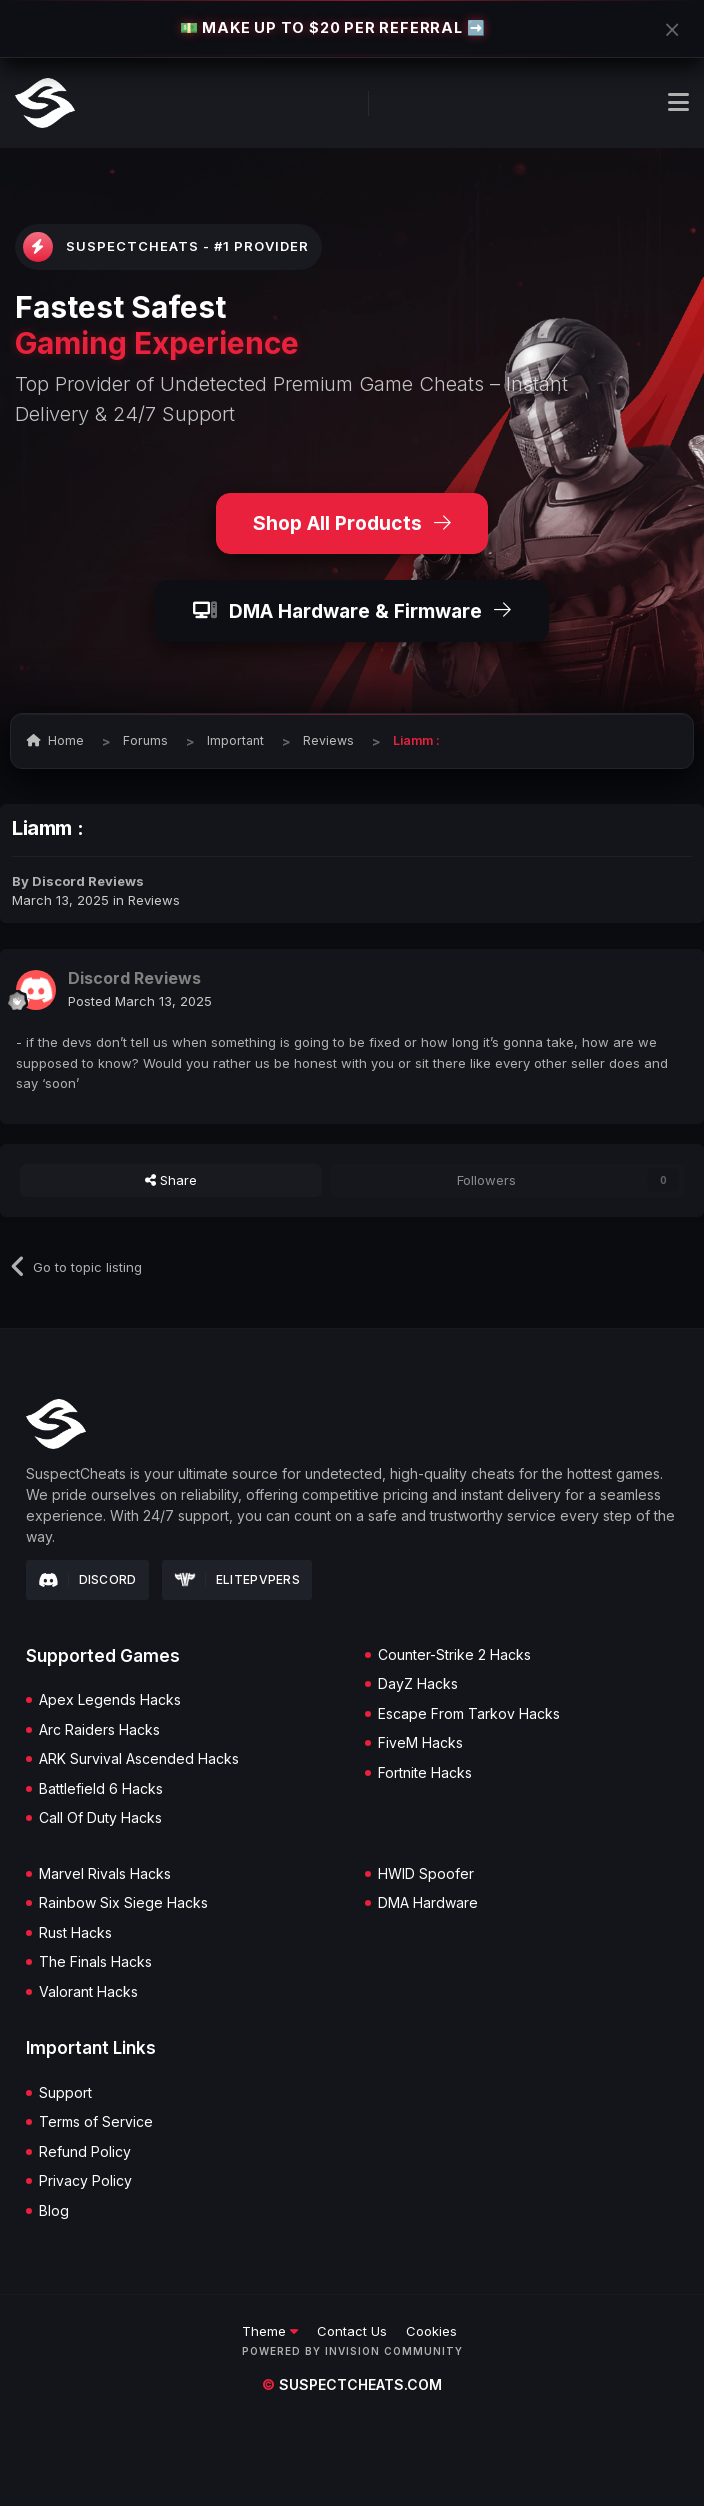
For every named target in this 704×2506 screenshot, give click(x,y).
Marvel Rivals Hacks (105, 1874)
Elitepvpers (237, 1579)
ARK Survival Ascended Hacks (139, 1759)
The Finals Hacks (95, 1962)
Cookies (431, 2331)
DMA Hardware (428, 1903)
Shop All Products (352, 523)
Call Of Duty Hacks (100, 1818)
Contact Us (352, 2331)
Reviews (154, 900)
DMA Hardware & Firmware (352, 611)
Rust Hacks (75, 1933)
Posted (140, 1001)
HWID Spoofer (426, 1874)
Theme (270, 2331)
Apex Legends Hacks (110, 1700)
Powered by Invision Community (352, 2351)
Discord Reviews (88, 881)
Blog (54, 2211)
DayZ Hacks (418, 1684)
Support (65, 2093)
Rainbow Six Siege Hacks (123, 1903)
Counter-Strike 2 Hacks (454, 1655)
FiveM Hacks (420, 1743)
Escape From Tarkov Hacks (469, 1714)
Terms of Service (96, 2122)
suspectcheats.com (352, 2384)
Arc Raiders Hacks (99, 1730)
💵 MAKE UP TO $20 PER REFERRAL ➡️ (333, 27)
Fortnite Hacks (425, 1773)
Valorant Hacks (88, 1992)
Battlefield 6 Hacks (101, 1789)
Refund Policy (85, 2152)
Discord (87, 1580)
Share (171, 1180)
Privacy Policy (85, 2181)
